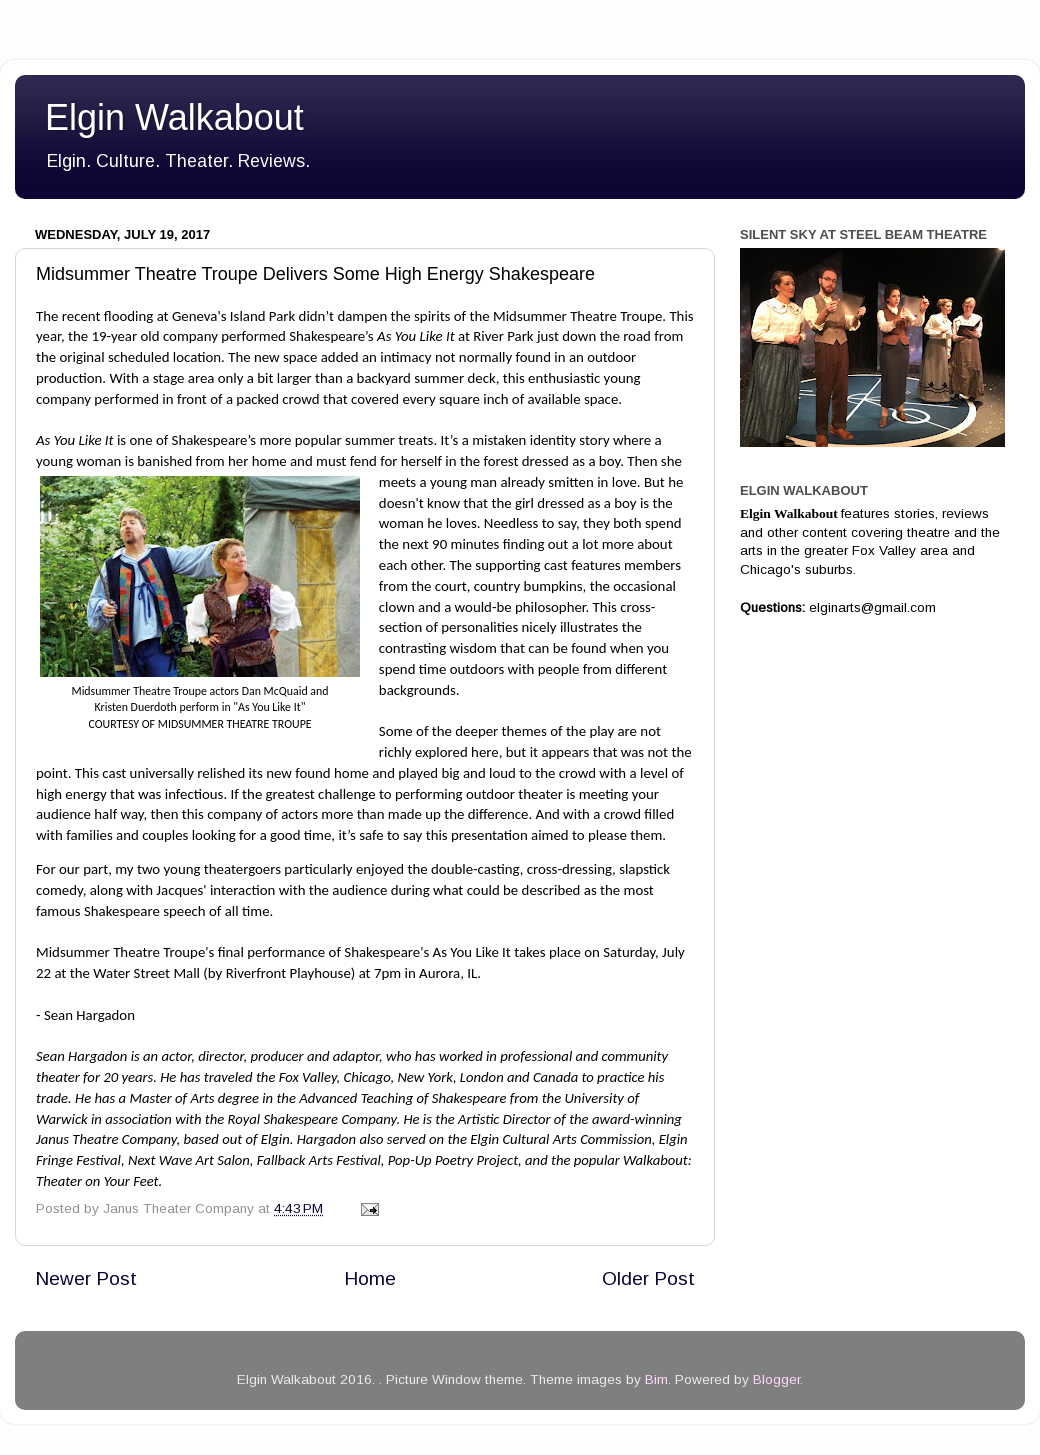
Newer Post (86, 1278)
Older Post (648, 1278)
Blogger (776, 1379)
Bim (656, 1379)
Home (370, 1278)
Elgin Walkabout (174, 117)
